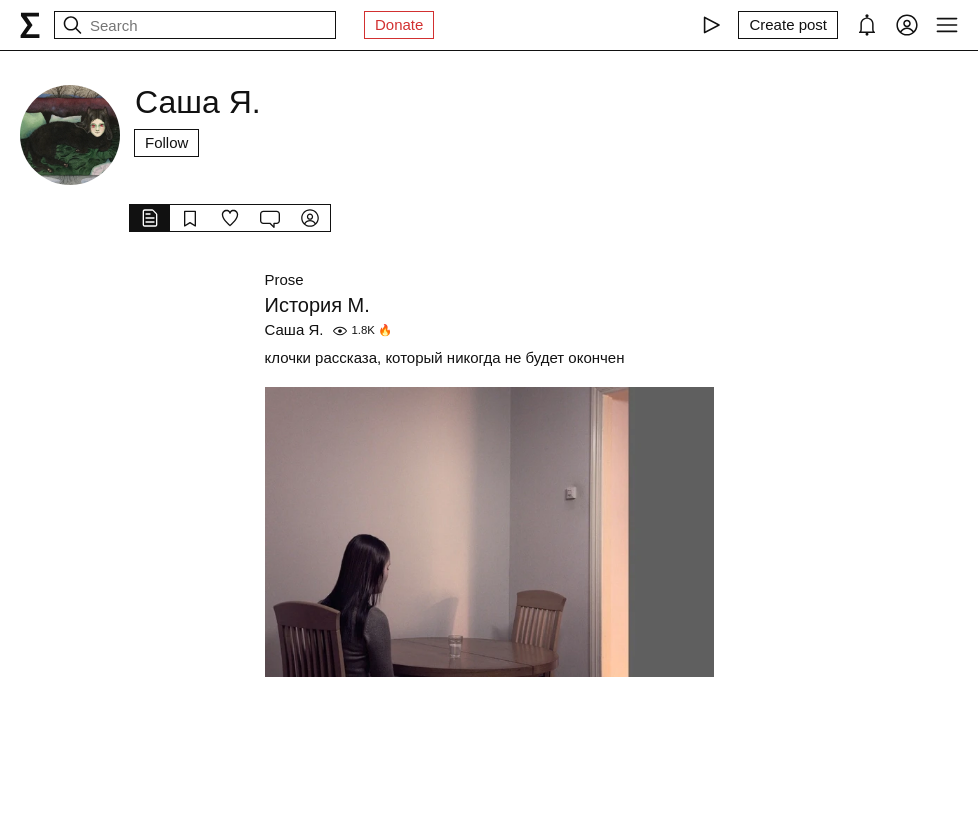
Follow (166, 142)
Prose (284, 279)
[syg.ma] (30, 25)
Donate (399, 24)
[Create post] (788, 25)
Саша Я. (294, 329)
